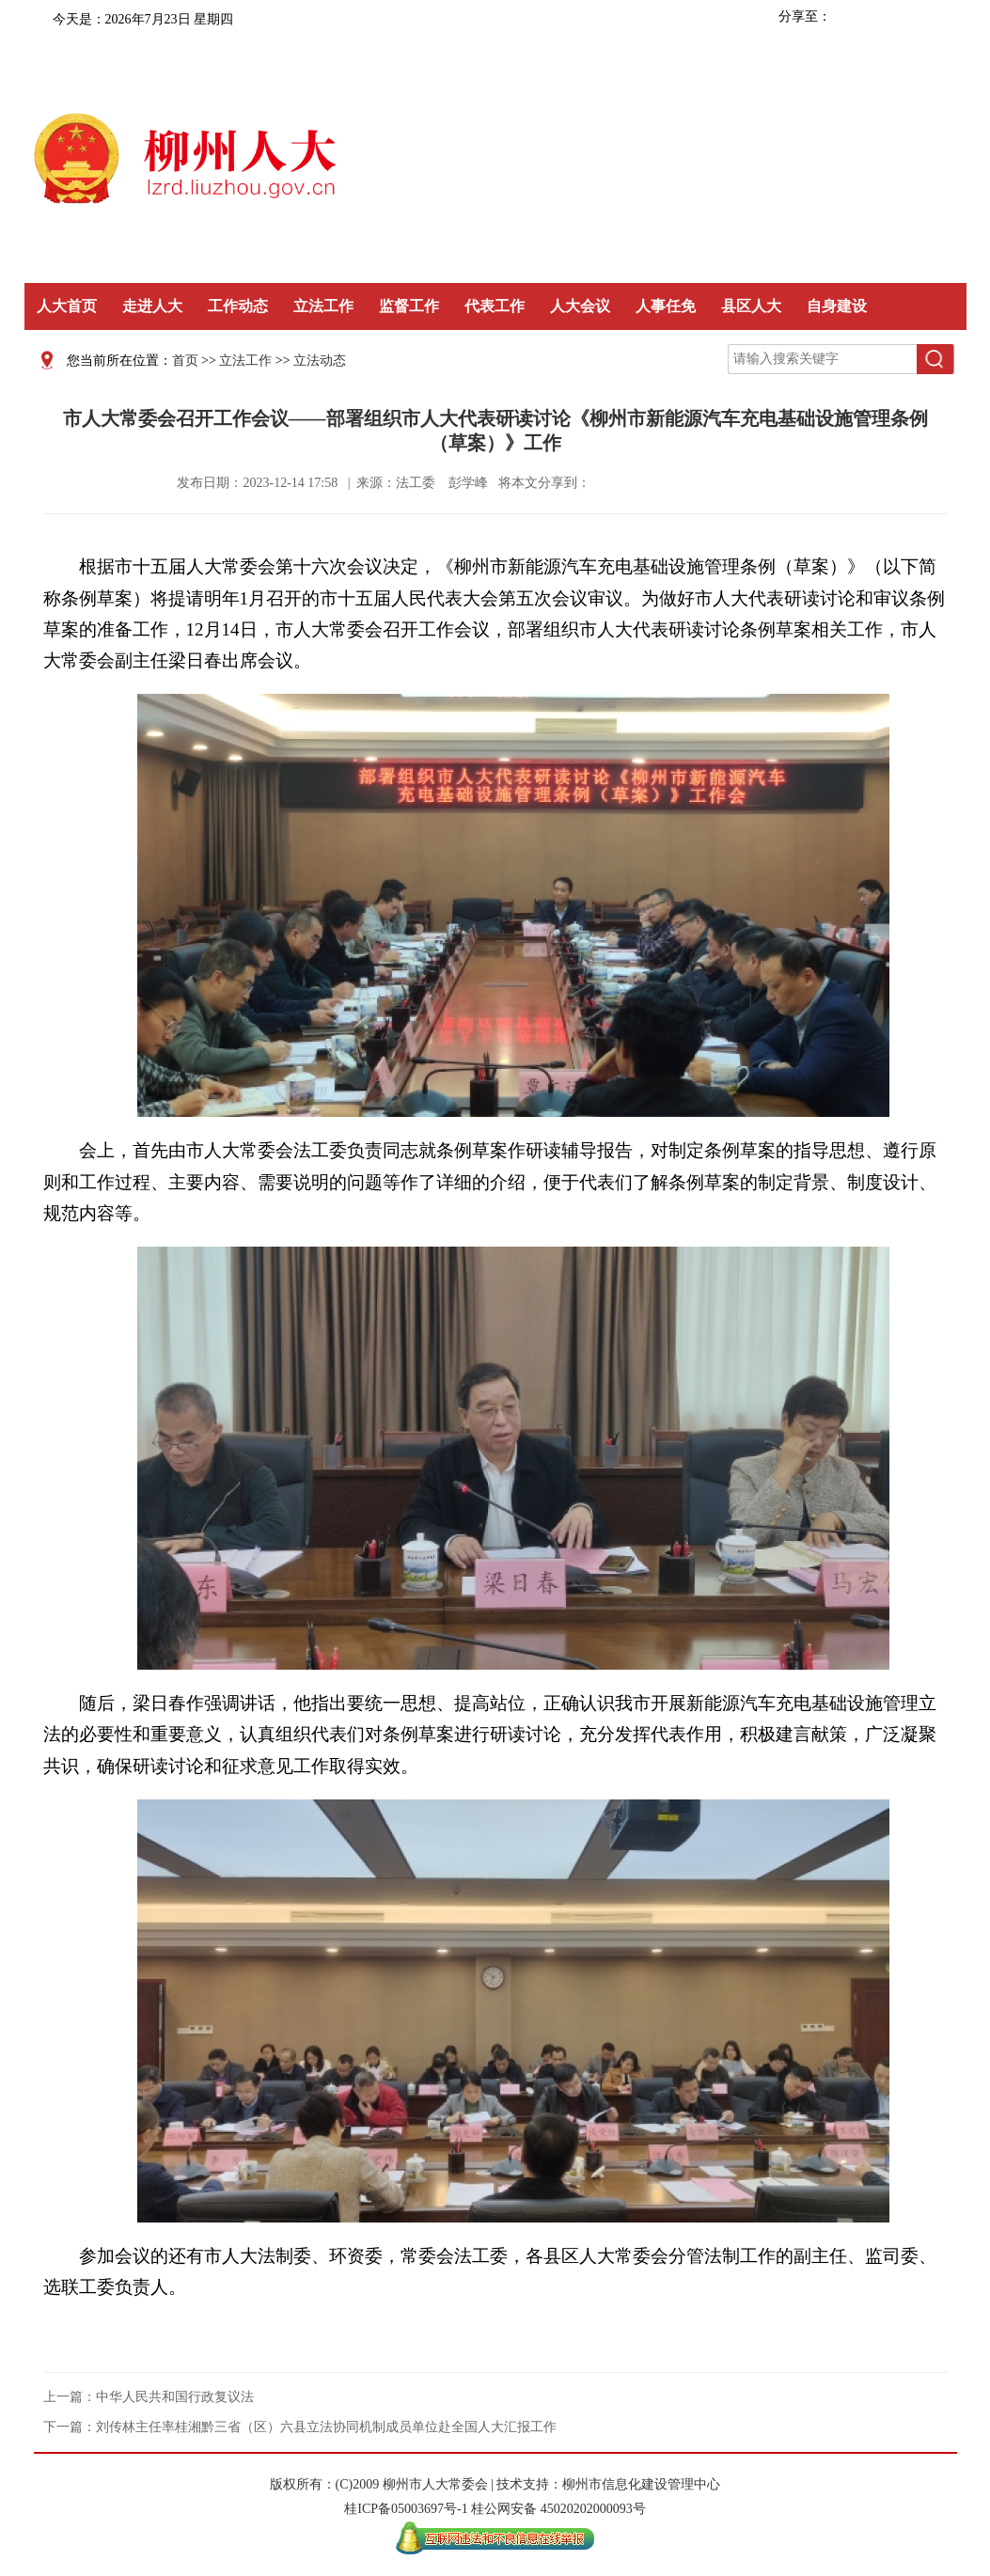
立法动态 (319, 360)
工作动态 (238, 306)
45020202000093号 (593, 2509)
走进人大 (152, 306)
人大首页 (67, 306)
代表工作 (494, 306)
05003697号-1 (429, 2509)
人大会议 (580, 306)
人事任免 (666, 306)
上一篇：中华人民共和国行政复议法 (148, 2397)
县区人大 (751, 306)
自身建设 (837, 306)
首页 (185, 360)
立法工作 (323, 306)
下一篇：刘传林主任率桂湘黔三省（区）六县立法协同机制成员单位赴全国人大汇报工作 (300, 2427)
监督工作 (409, 306)
